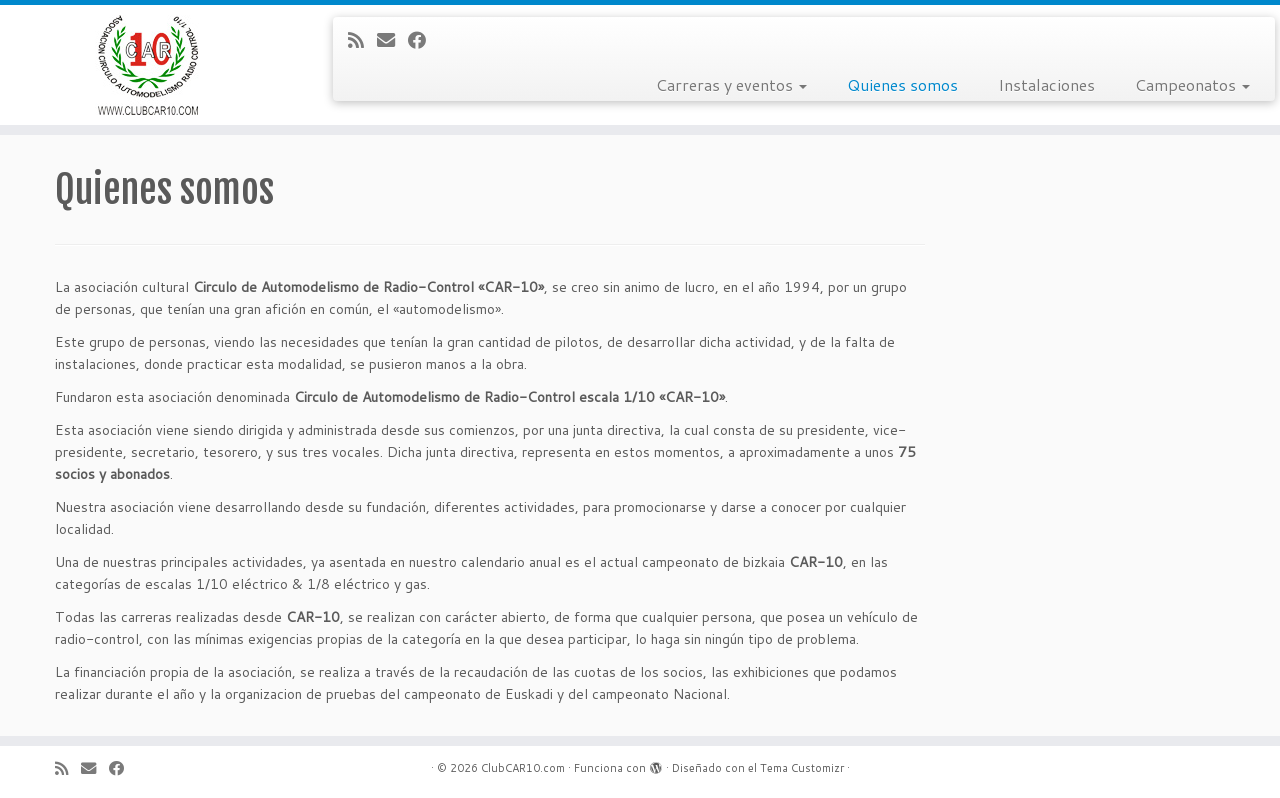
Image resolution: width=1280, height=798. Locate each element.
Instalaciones (1046, 84)
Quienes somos (902, 84)
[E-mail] (392, 40)
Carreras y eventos (731, 84)
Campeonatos (1192, 84)
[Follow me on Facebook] (423, 40)
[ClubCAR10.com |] (147, 65)
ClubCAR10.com (523, 768)
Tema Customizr (802, 768)
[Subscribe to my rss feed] (362, 40)
